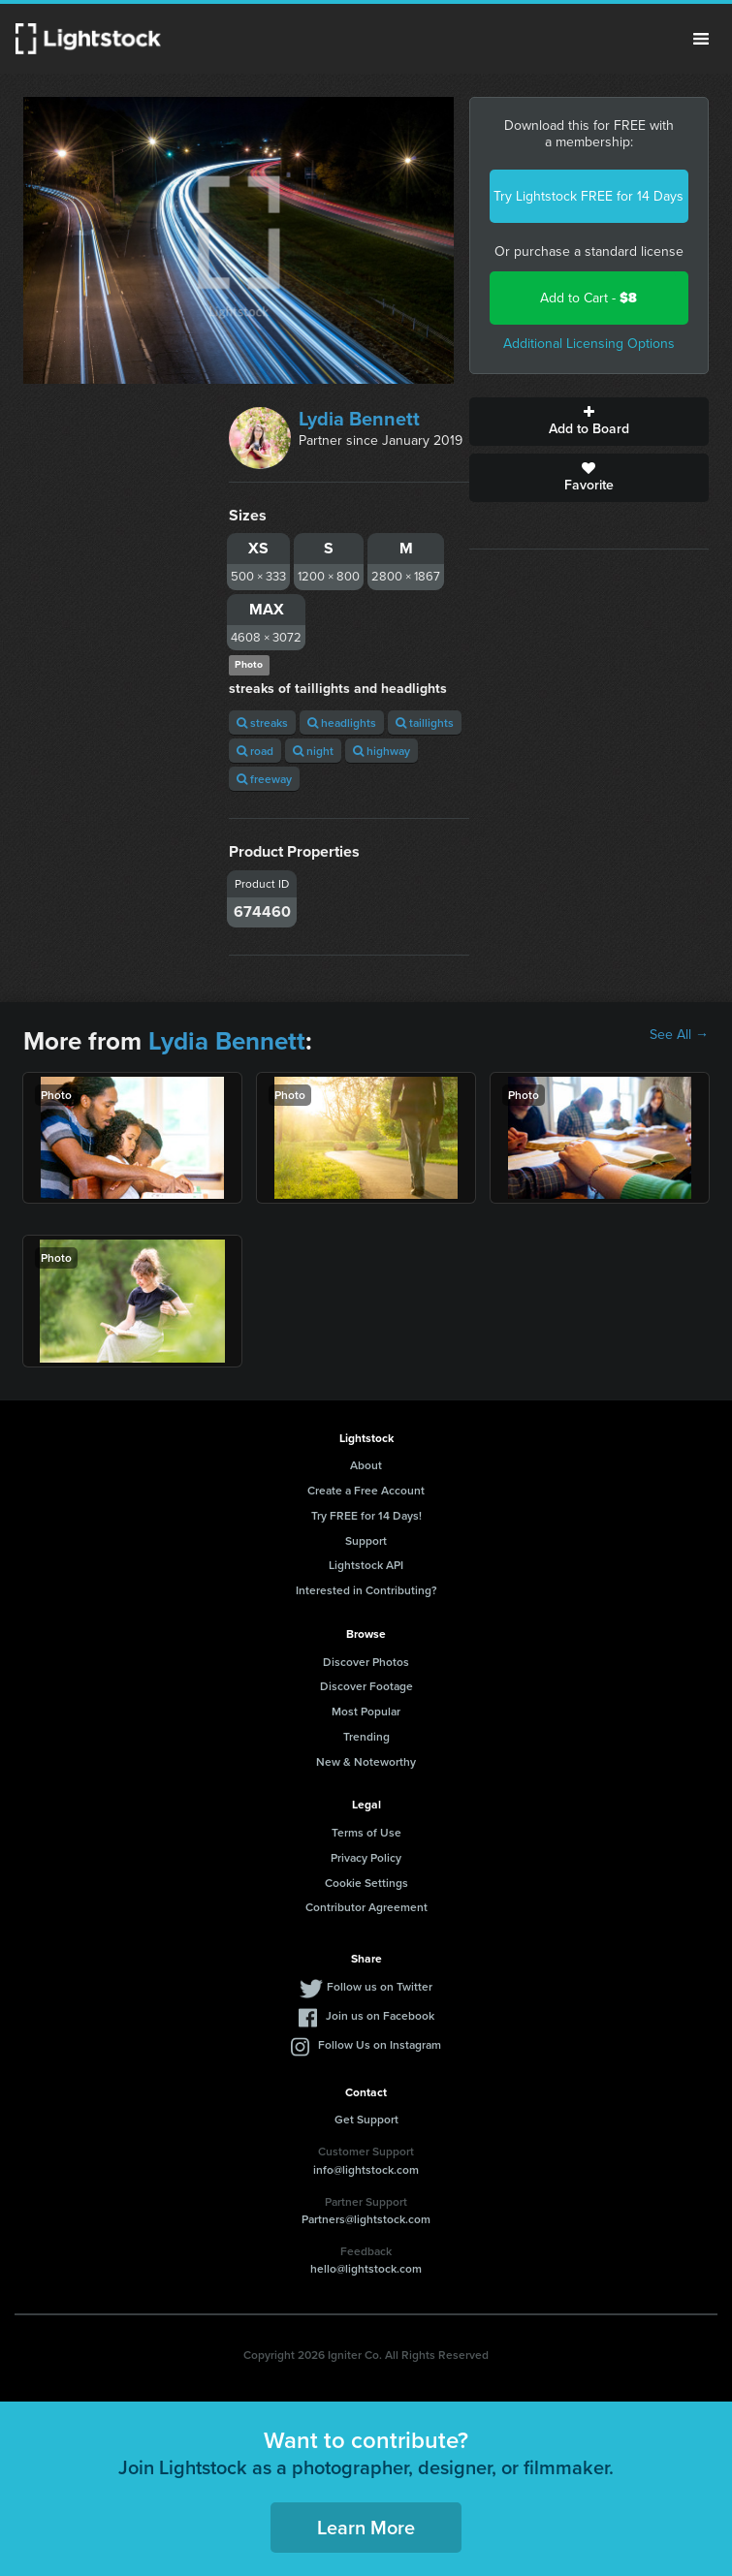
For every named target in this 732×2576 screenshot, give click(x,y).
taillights (425, 722)
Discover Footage (366, 1686)
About (366, 1465)
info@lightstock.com (366, 2169)
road (255, 750)
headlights (341, 722)
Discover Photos (366, 1661)
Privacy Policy (366, 1857)
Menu (700, 38)
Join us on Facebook (380, 2015)
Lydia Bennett (359, 418)
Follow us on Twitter (379, 1986)
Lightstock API (366, 1564)
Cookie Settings (366, 1882)
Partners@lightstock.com (366, 2219)
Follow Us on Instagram (379, 2044)
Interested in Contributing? (366, 1590)
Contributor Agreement (366, 1907)
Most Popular (366, 1711)
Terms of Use (366, 1832)
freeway (264, 778)
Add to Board (589, 421)
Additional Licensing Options (589, 343)
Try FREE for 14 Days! (366, 1515)
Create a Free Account (366, 1490)
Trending (366, 1736)
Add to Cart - (588, 298)
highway (381, 750)
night (313, 750)
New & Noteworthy (366, 1761)
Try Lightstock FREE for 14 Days (588, 196)
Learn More (366, 2527)
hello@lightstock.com (366, 2268)
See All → (679, 1035)
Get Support (366, 2119)
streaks (262, 722)
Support (366, 1540)
